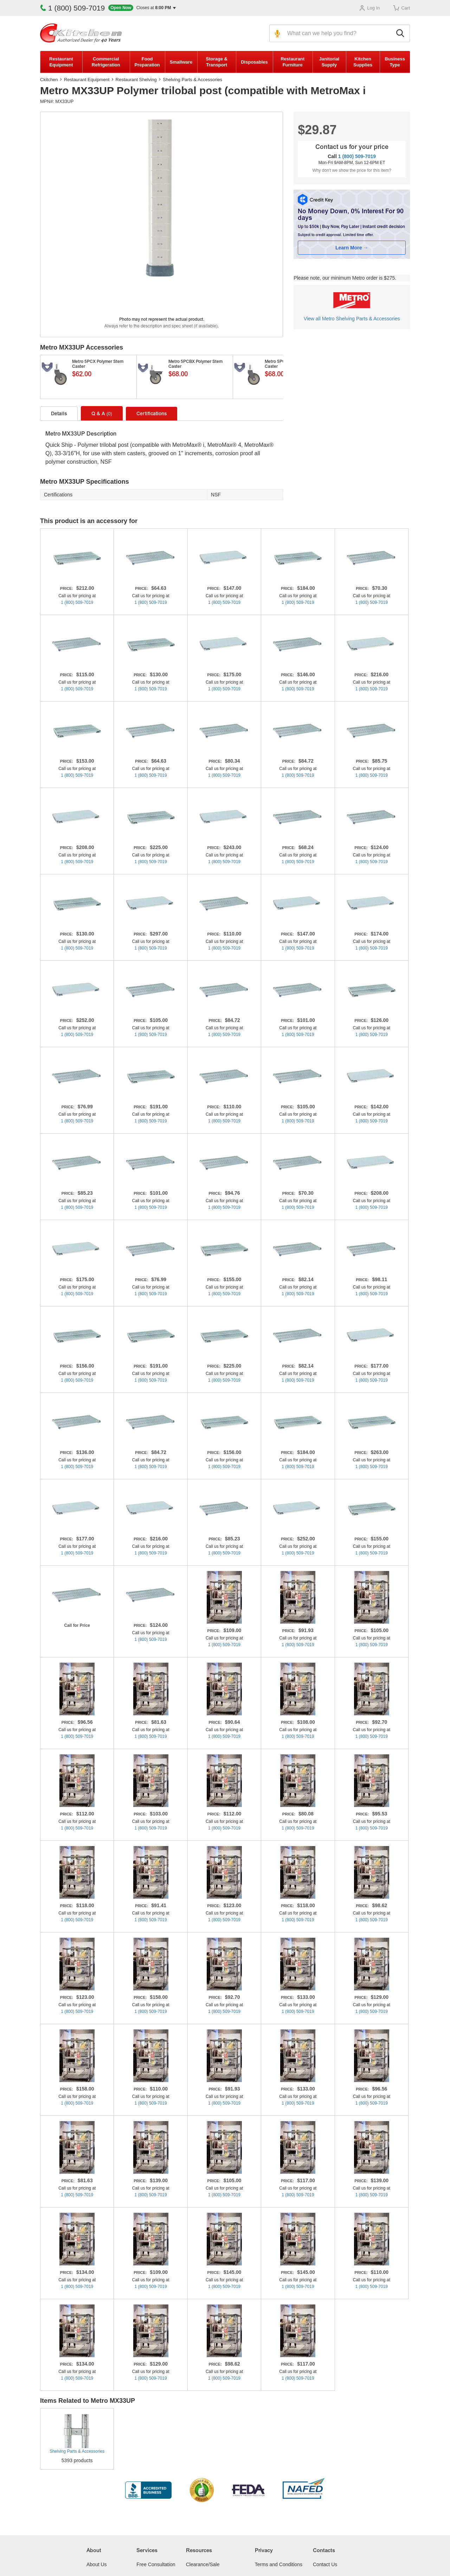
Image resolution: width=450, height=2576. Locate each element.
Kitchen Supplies (362, 61)
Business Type (395, 61)
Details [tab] (59, 414)
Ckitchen (49, 79)
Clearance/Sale (203, 2564)
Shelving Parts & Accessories (192, 79)
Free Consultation (155, 2564)
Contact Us (325, 2564)
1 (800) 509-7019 (72, 8)
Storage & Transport (216, 61)
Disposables (254, 62)
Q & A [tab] (101, 414)
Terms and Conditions (278, 2564)
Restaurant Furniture (292, 61)
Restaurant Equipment (61, 61)
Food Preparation (147, 61)
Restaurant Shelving (136, 79)
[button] (142, 8)
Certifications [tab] (151, 414)
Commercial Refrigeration (106, 61)
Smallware (181, 62)
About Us (96, 2564)
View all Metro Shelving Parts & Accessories (352, 318)
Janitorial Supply (329, 61)
